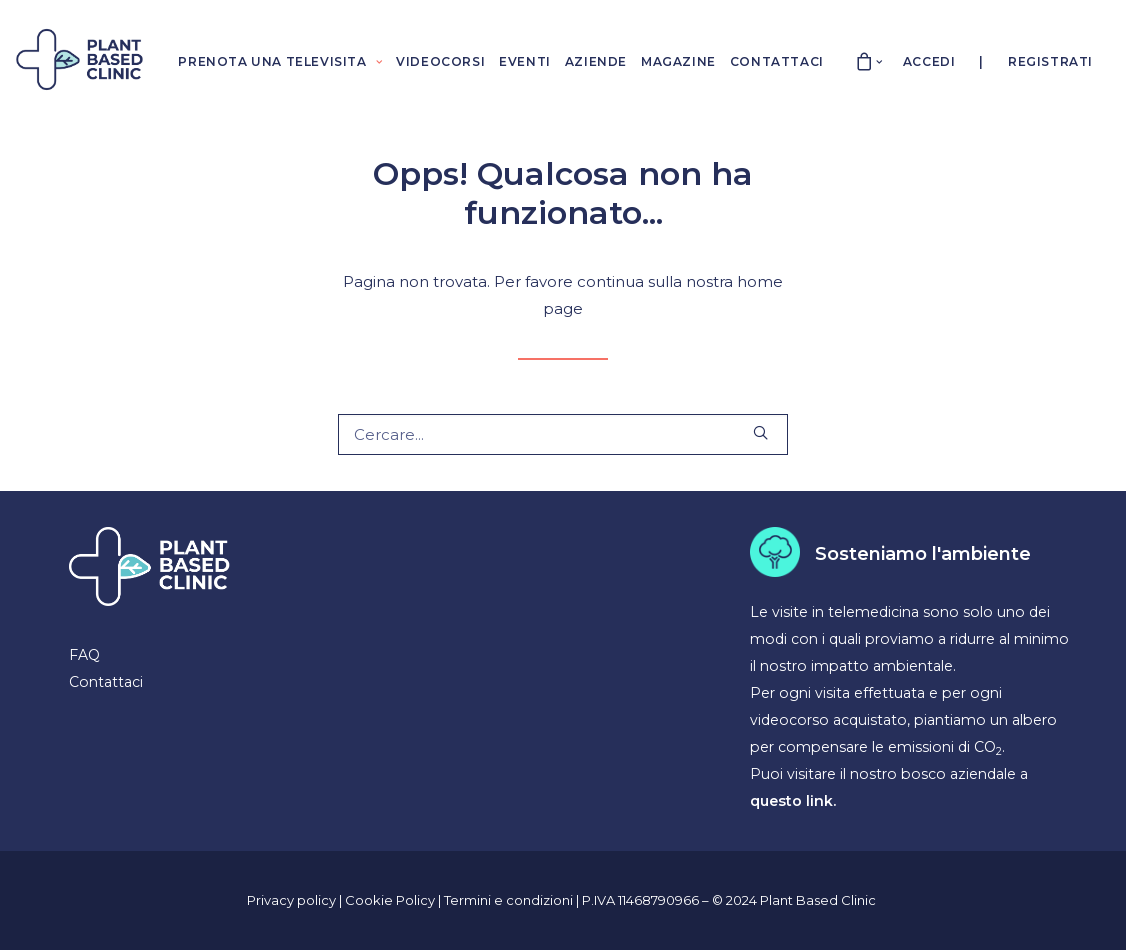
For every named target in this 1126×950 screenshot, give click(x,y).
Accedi (929, 61)
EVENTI (525, 61)
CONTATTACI (777, 61)
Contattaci (106, 682)
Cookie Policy (391, 900)
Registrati (1050, 61)
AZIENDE (596, 61)
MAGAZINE (678, 61)
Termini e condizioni (510, 900)
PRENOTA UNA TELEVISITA (280, 61)
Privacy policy (291, 900)
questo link (791, 801)
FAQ (84, 655)
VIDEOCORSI (440, 61)
